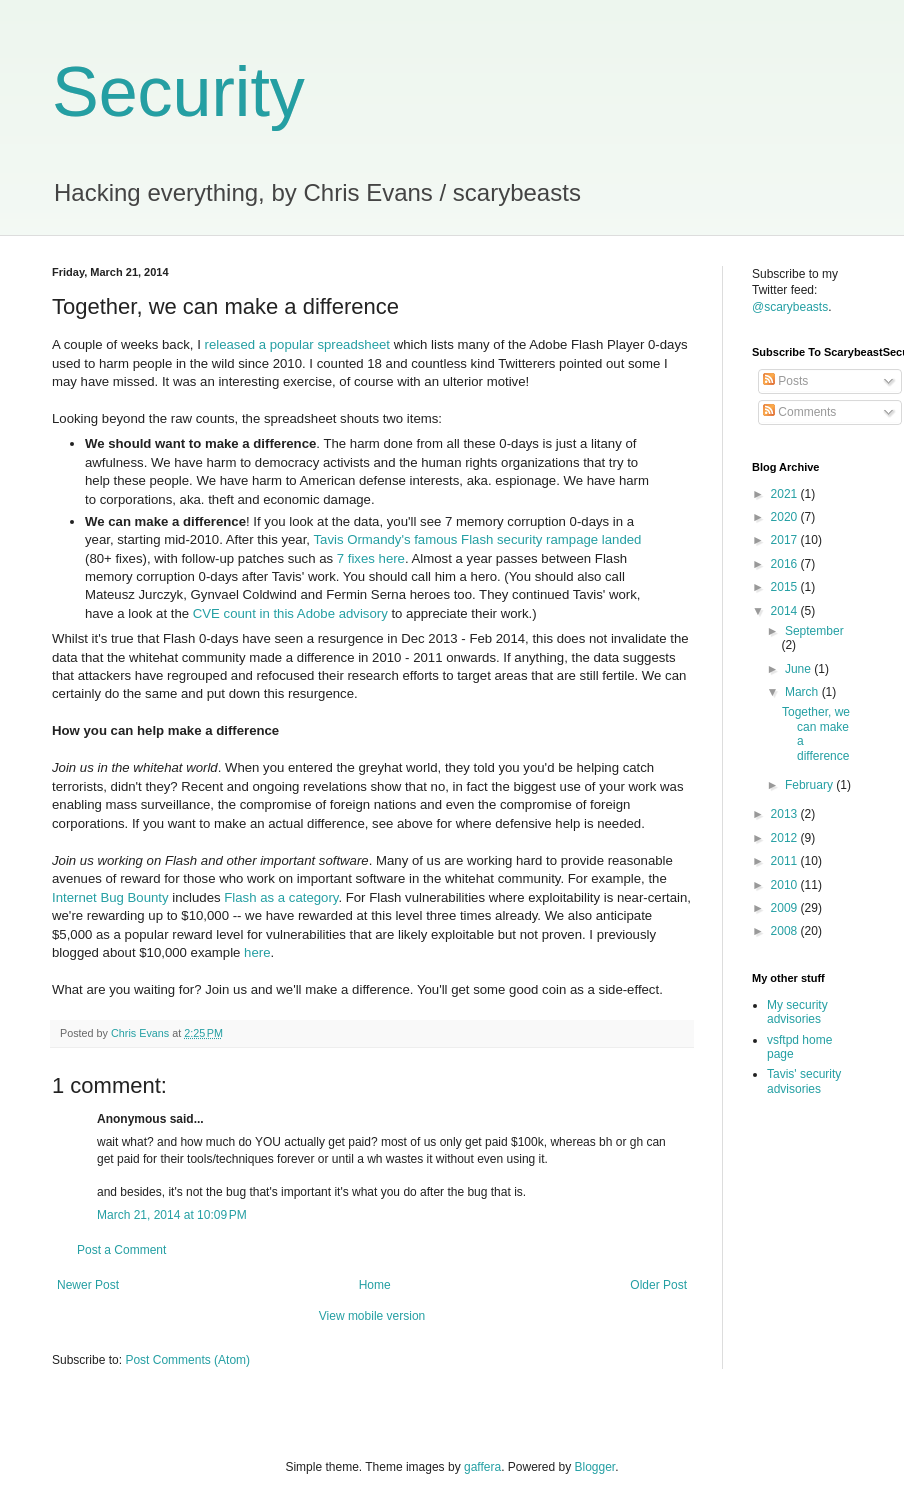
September (814, 631)
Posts (785, 381)
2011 (786, 861)
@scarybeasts (790, 307)
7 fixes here (371, 558)
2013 (786, 814)
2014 (786, 611)
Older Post (658, 1285)
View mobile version (372, 1316)
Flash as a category (281, 897)
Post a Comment (121, 1250)
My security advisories (797, 1012)
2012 (786, 838)
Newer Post (88, 1285)
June (799, 669)
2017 (786, 540)
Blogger (595, 1467)
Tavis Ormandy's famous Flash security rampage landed (477, 539)
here (257, 952)
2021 (786, 494)
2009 (786, 908)
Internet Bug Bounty (110, 897)
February (810, 785)
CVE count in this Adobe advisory (290, 613)
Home (375, 1285)
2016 (786, 564)
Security (178, 92)
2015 (786, 587)
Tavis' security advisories (804, 1081)
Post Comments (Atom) (187, 1360)
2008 (786, 931)
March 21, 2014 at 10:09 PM (172, 1215)
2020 (786, 517)
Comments (799, 412)
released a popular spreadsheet (297, 344)
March (803, 692)
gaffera (482, 1467)
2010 (786, 885)
